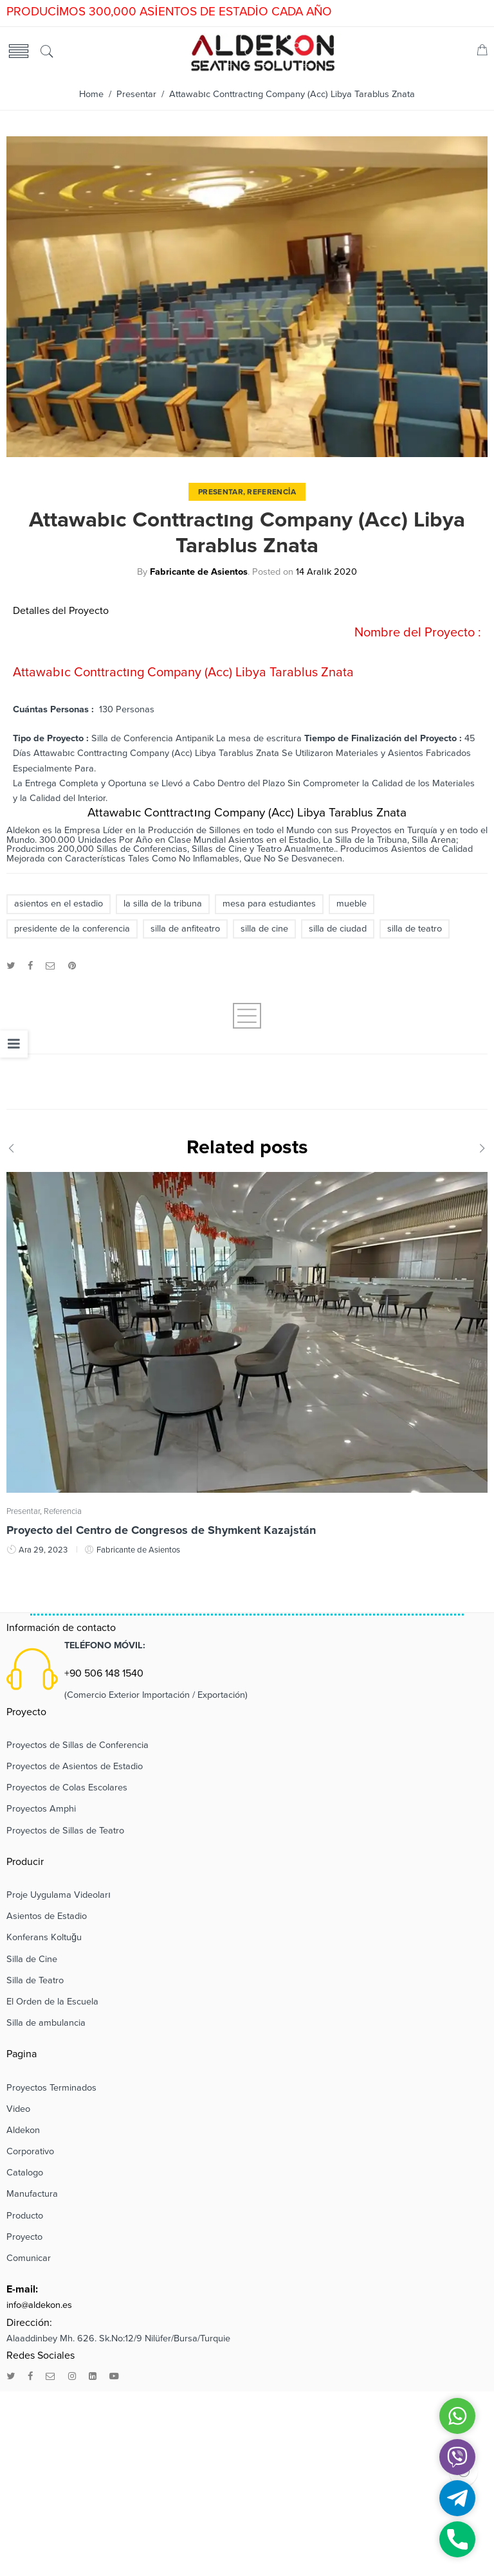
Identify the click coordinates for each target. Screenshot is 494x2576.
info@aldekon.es (39, 2305)
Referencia (271, 491)
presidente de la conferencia (72, 928)
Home (91, 94)
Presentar (136, 94)
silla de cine (264, 928)
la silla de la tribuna (163, 903)
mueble (351, 903)
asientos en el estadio (58, 903)
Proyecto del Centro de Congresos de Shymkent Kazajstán (161, 1530)
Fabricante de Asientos (199, 571)
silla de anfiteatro (185, 928)
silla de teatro (414, 928)
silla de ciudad (338, 928)
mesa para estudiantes (269, 903)
